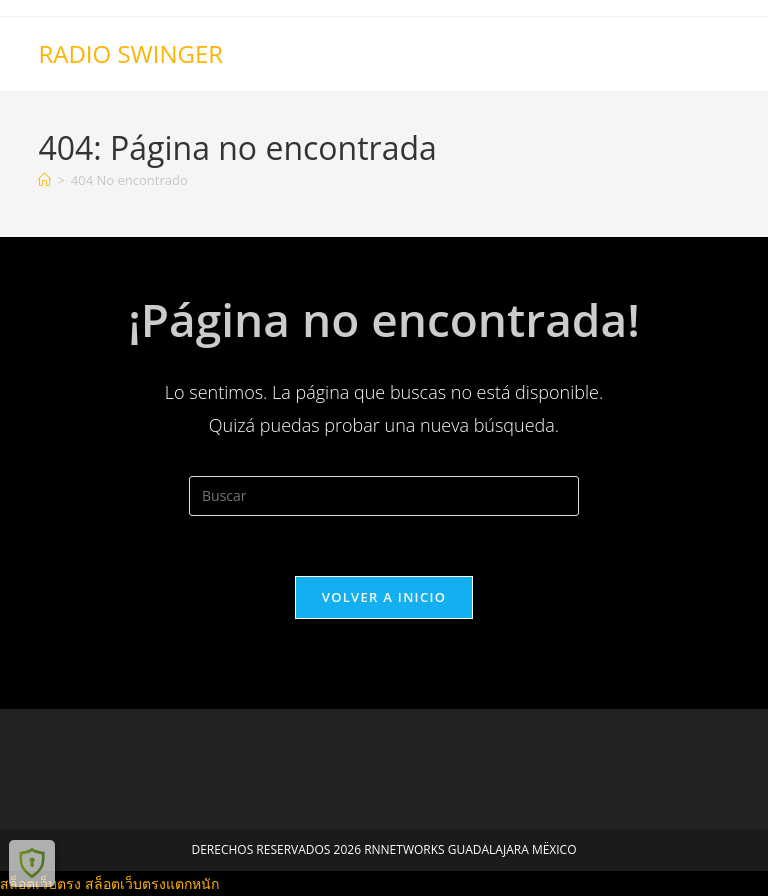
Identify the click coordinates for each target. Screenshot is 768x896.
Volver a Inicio (384, 597)
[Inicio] (44, 180)
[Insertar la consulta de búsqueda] (384, 496)
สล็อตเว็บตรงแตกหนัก (152, 883)
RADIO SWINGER (130, 53)
